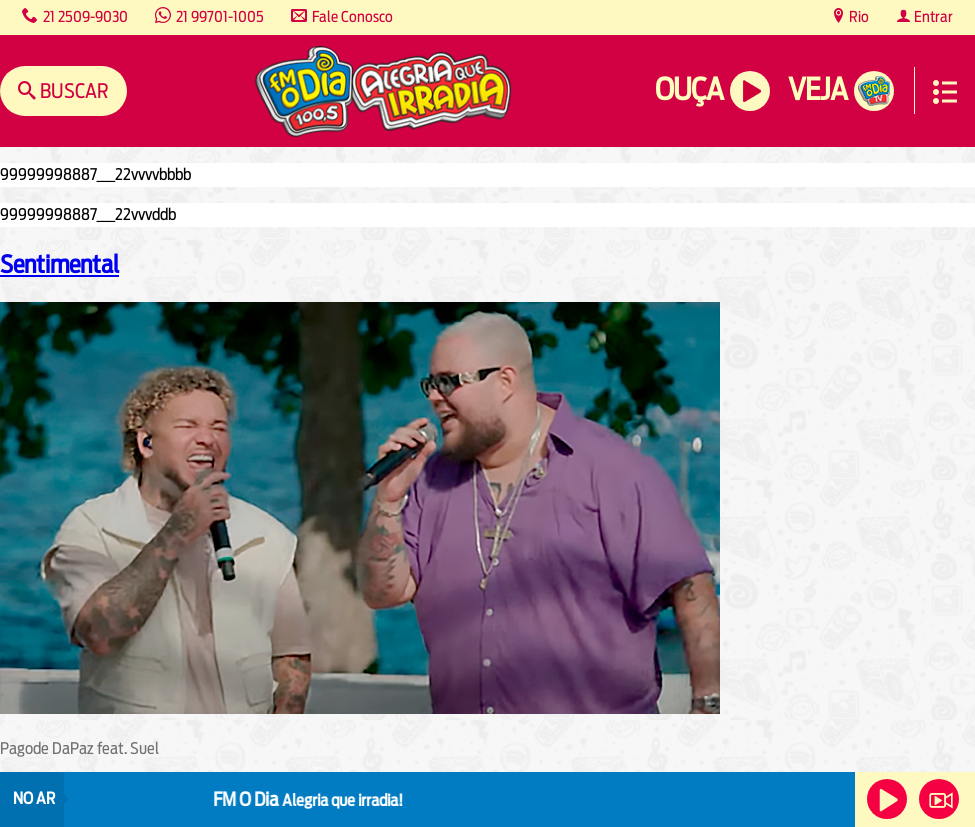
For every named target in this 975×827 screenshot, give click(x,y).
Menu (945, 92)
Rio (857, 16)
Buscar (72, 90)
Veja (817, 89)
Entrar (932, 16)
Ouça (689, 89)
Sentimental (59, 264)
